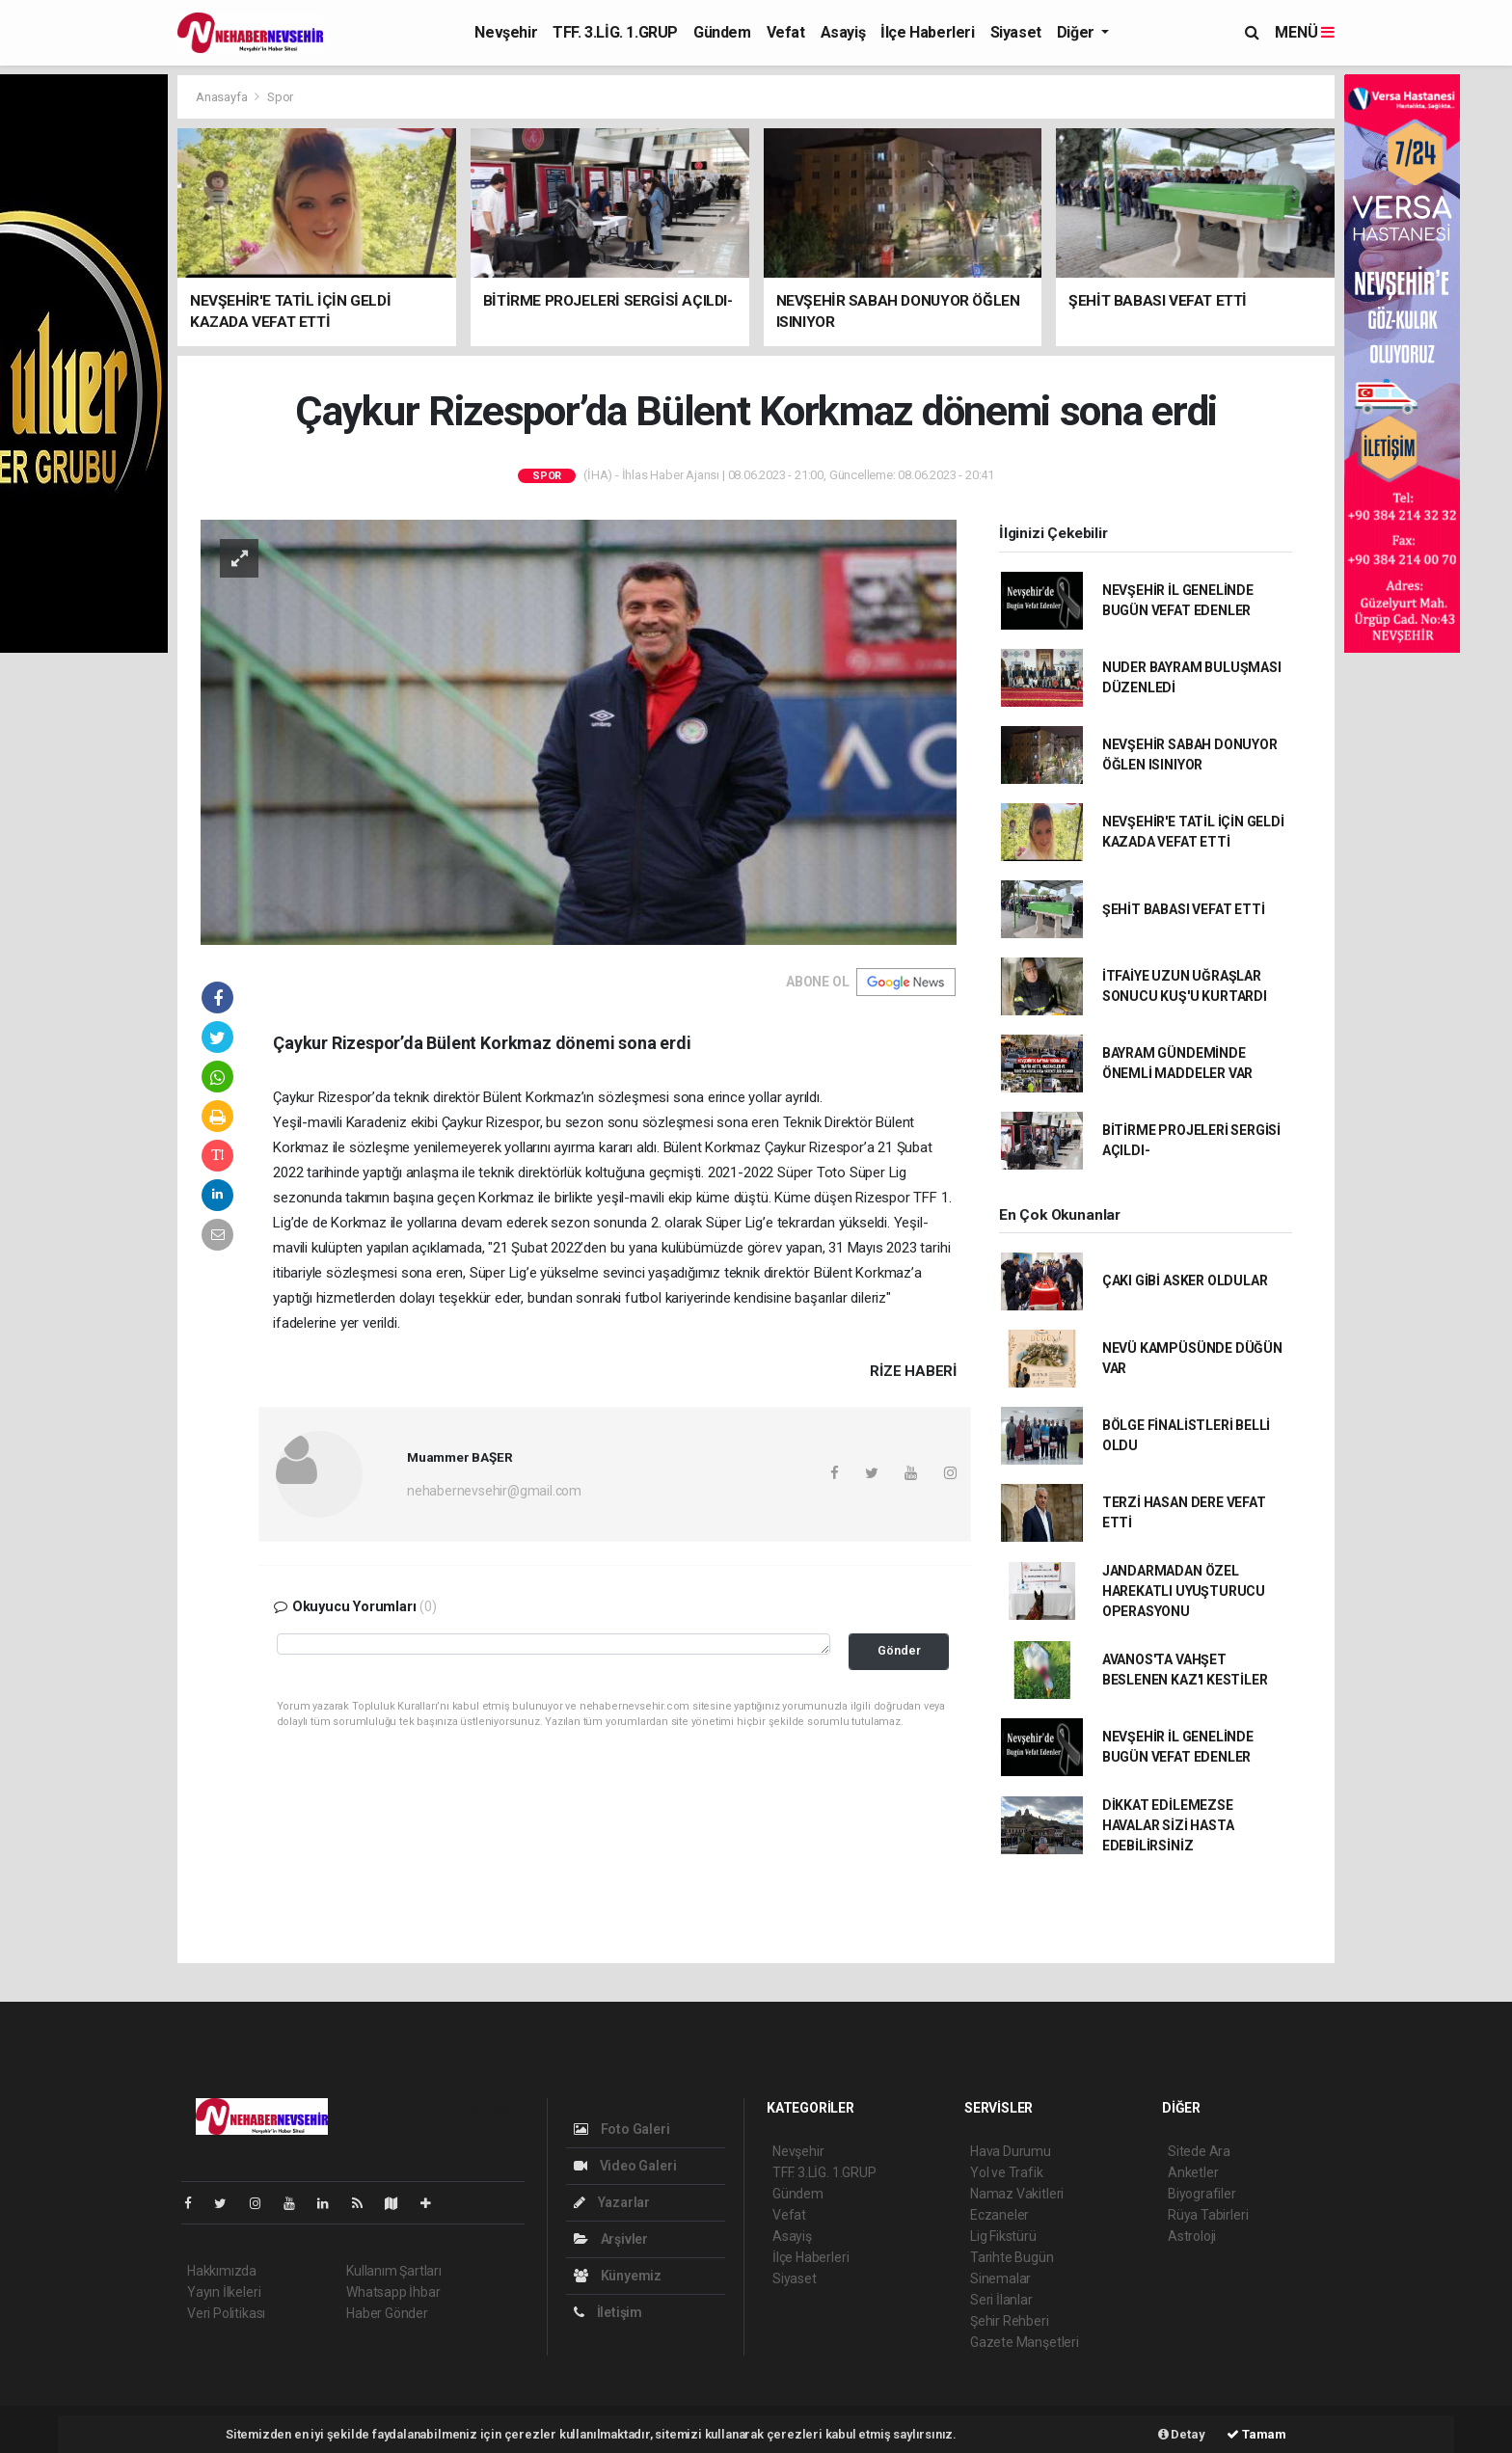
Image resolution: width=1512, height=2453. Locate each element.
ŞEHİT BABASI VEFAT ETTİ (1183, 909)
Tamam (1256, 2434)
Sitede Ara (1199, 2151)
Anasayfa (223, 97)
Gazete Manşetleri (1024, 2342)
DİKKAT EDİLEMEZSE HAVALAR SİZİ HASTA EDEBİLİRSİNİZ (1168, 1825)
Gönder (899, 1650)
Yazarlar (612, 2202)
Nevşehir (505, 32)
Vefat (786, 32)
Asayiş (843, 32)
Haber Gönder (387, 2313)
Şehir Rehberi (1009, 2321)
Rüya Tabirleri (1208, 2215)
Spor (280, 97)
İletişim (608, 2312)
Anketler (1193, 2172)
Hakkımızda (221, 2270)
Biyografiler (1202, 2193)
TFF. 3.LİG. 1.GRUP (615, 32)
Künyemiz (618, 2275)
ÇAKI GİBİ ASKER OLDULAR (1185, 1280)
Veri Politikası (226, 2313)
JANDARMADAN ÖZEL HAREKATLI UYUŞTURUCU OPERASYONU (1183, 1591)
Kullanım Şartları (394, 2270)
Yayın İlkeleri (223, 2292)
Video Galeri (625, 2165)
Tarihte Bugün (1012, 2257)
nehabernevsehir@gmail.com (494, 1490)
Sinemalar (1000, 2278)
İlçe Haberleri (927, 32)
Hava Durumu (1010, 2151)
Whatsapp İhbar (393, 2292)
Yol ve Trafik (1006, 2172)
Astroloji (1192, 2236)
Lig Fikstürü (1003, 2236)
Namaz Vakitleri (1017, 2193)
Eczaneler (999, 2215)
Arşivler (611, 2239)
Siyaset (1015, 32)
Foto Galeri (622, 2129)
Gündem (722, 32)
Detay (1181, 2434)
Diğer (1077, 32)
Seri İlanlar (1001, 2299)
